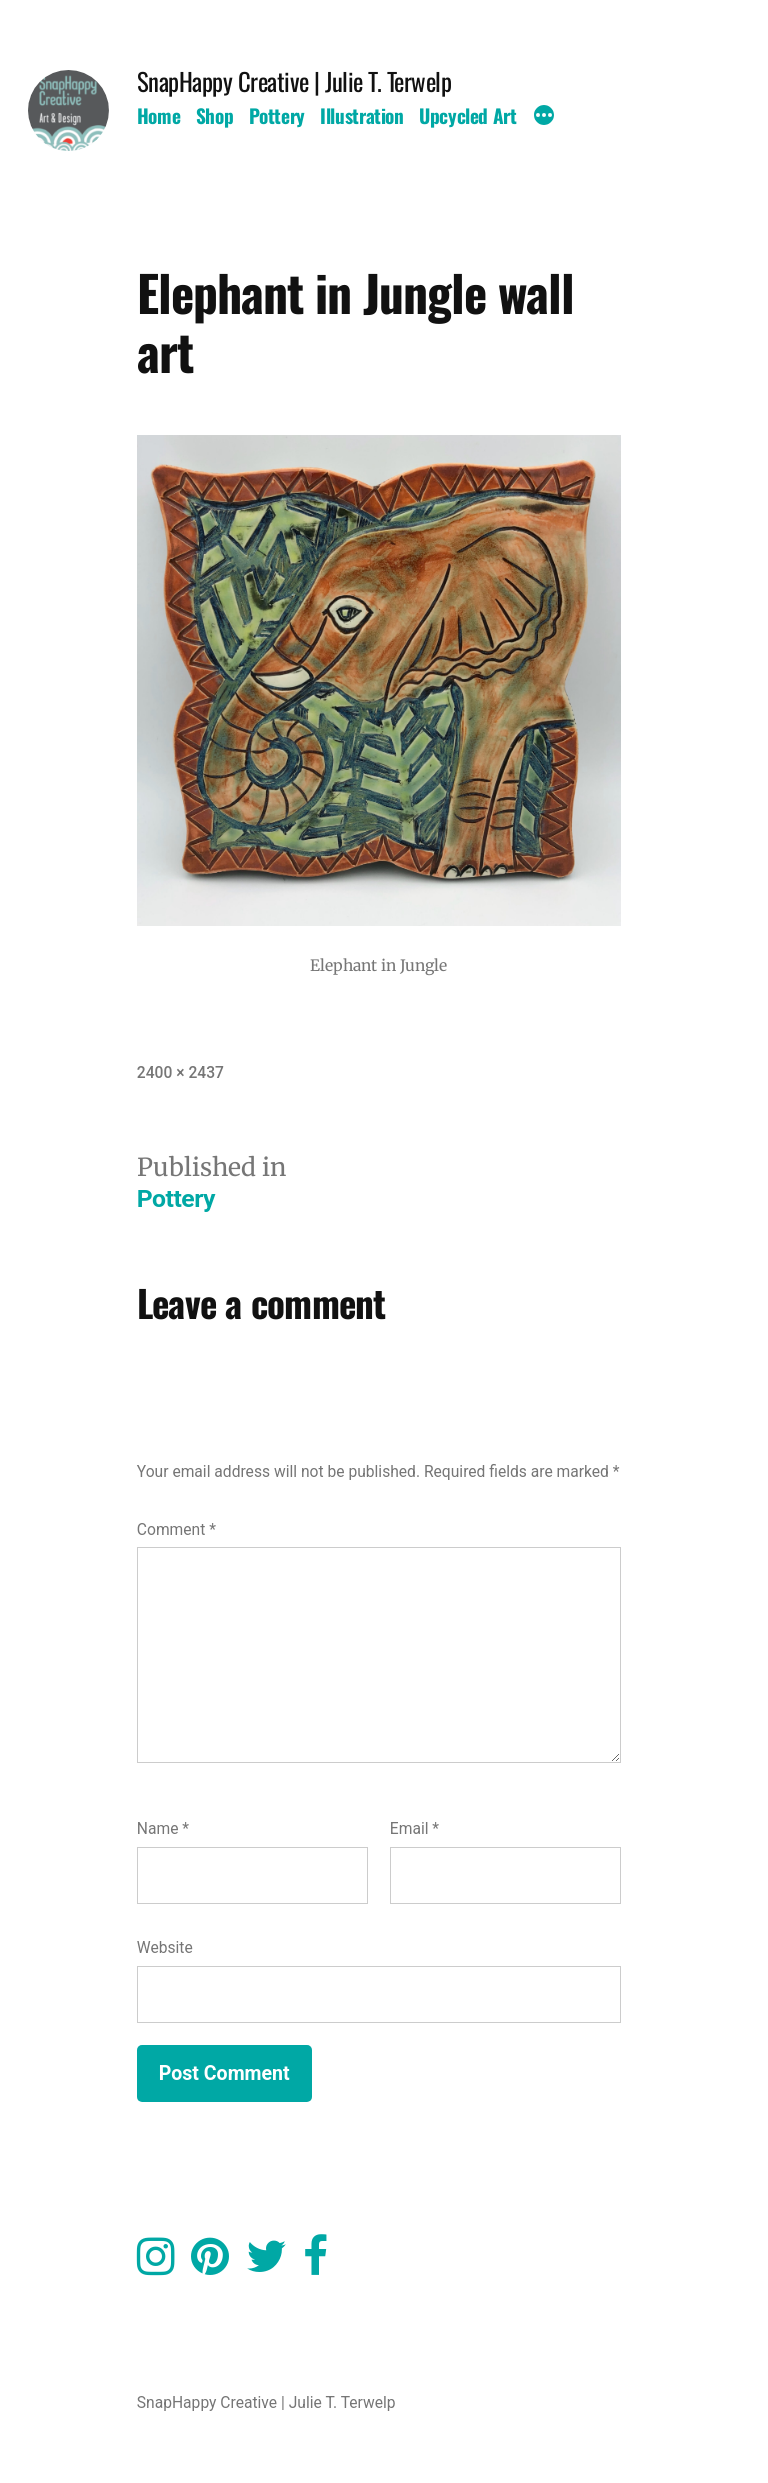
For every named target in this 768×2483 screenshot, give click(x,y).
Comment (176, 1529)
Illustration (361, 115)
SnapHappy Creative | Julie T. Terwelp (294, 80)
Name (163, 1828)
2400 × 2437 (180, 1072)
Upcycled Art (467, 115)
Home (158, 115)
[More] (544, 118)
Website (165, 1947)
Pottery (277, 115)
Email (414, 1828)
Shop (214, 115)
